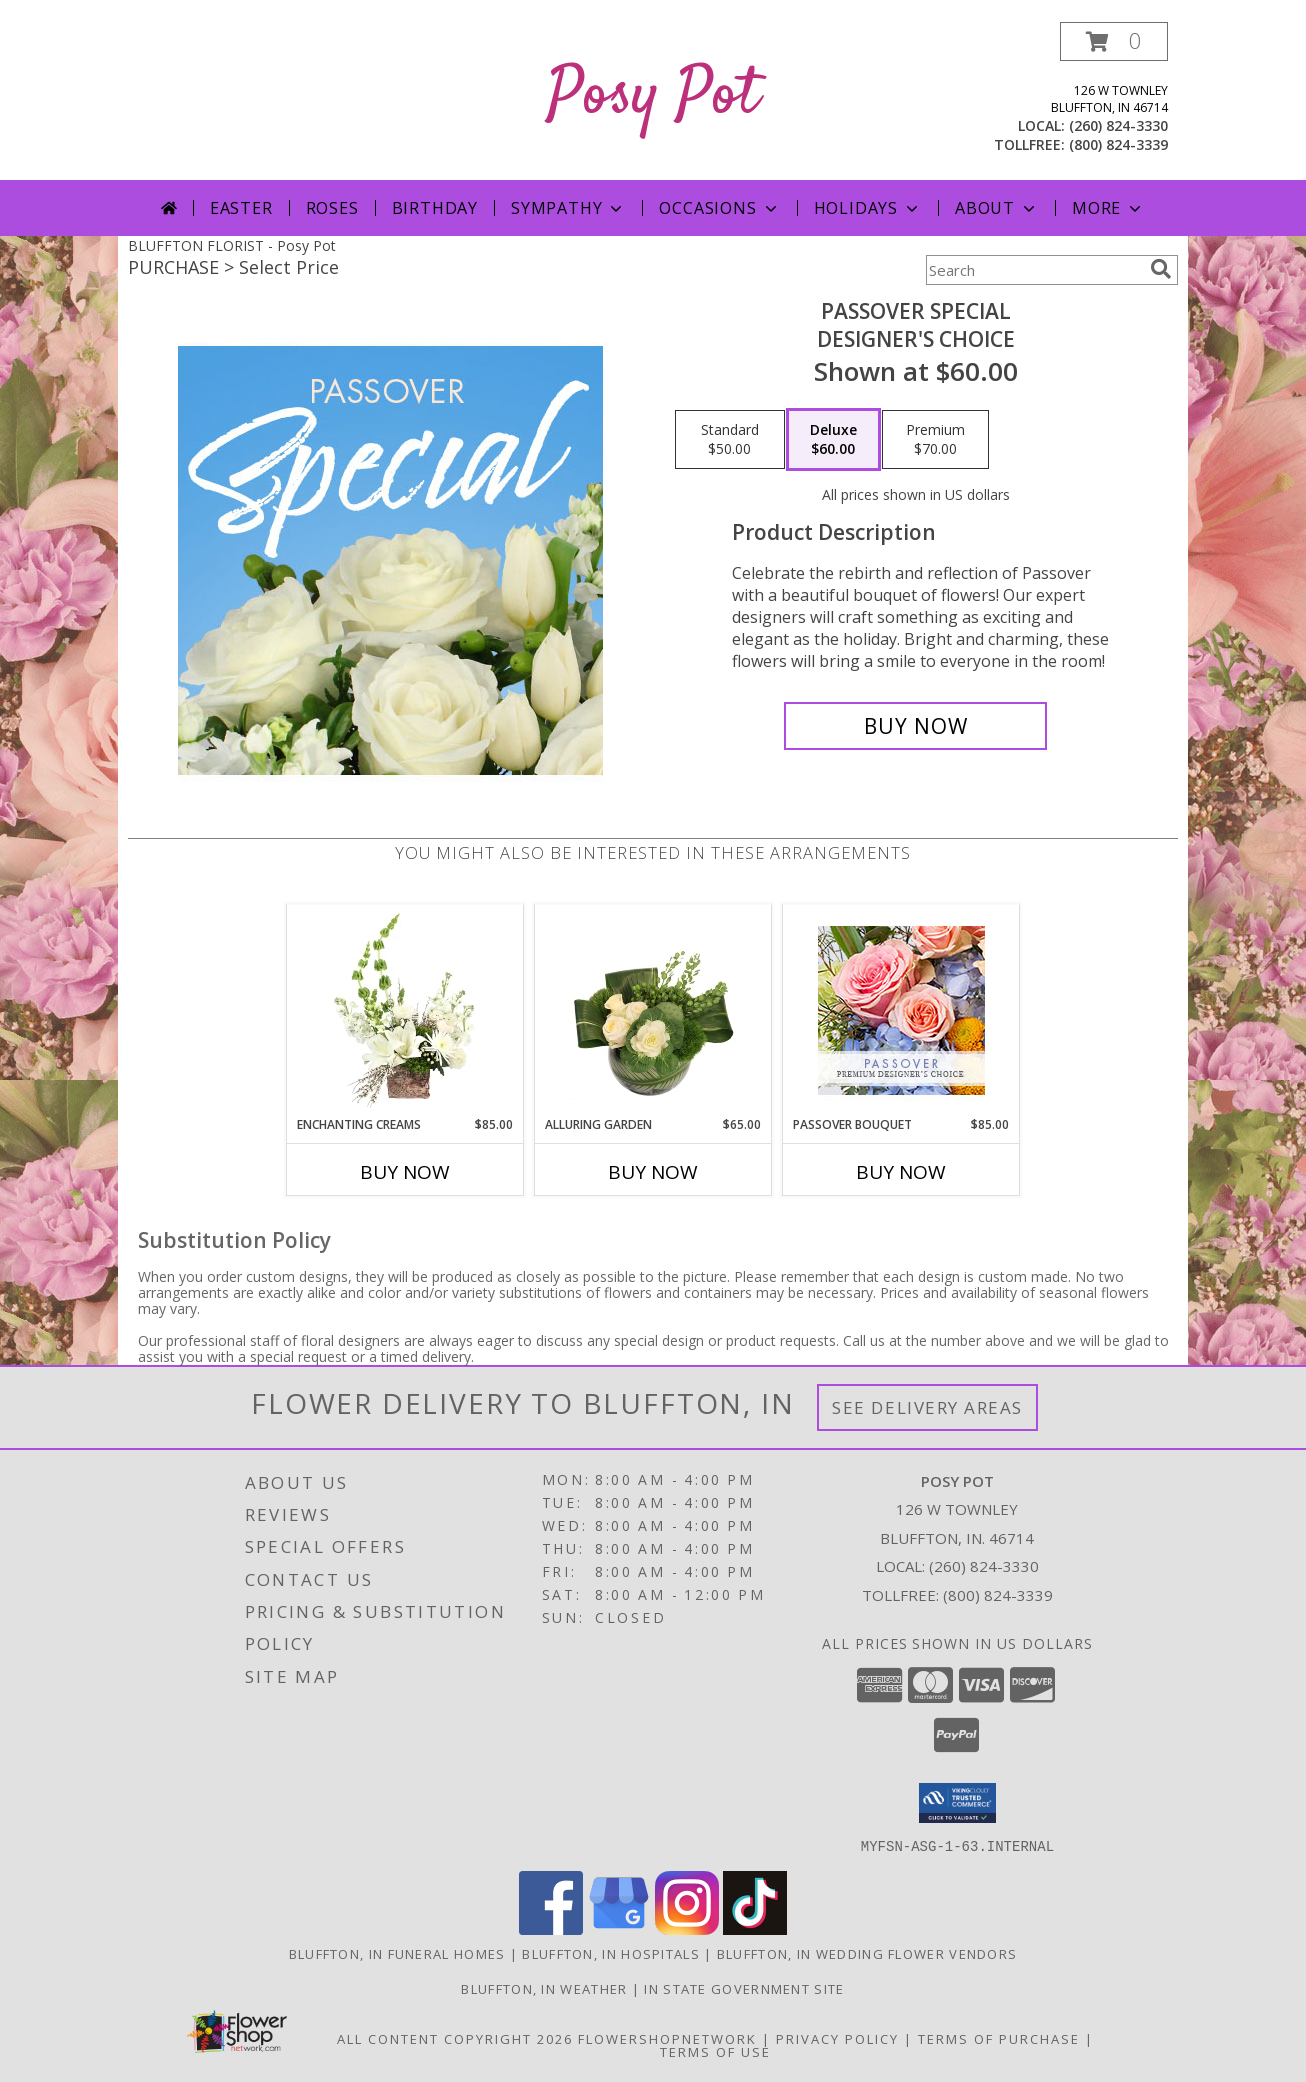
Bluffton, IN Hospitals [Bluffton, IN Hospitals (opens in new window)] (611, 1953)
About (997, 208)
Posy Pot (653, 96)
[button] (1114, 41)
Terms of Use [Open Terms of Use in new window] (715, 2051)
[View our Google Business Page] (619, 1928)
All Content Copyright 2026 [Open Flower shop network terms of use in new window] (455, 2038)
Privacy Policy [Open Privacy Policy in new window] (837, 2038)
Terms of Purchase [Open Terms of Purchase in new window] (999, 2038)
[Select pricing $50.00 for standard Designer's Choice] (730, 440)
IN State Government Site (744, 1988)
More (1108, 208)
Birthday (435, 208)
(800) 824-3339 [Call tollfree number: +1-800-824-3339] (1118, 144)
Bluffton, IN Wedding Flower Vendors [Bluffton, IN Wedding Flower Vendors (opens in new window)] (867, 1953)
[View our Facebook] (551, 1928)
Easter (241, 208)
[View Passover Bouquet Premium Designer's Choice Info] (901, 1010)
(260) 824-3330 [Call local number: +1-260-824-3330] (1118, 125)
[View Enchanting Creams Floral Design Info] (405, 1010)
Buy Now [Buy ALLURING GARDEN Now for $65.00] (653, 1172)
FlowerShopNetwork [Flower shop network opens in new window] (667, 2038)
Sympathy (568, 208)
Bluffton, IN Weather (544, 1988)
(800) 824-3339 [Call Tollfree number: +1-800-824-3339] (998, 1595)
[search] (1161, 269)
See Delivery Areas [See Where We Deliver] (927, 1407)
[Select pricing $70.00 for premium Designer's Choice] (935, 440)
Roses (332, 208)
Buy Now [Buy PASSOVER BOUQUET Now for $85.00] (901, 1172)
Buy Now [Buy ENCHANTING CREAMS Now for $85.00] (405, 1172)
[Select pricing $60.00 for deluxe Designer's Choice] (833, 440)
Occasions (719, 208)
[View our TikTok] (755, 1928)
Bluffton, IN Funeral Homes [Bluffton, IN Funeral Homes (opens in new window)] (397, 1953)
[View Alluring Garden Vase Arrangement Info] (653, 1010)
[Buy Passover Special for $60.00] (915, 726)
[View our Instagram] (687, 1928)
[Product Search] (1034, 270)
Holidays (868, 208)
